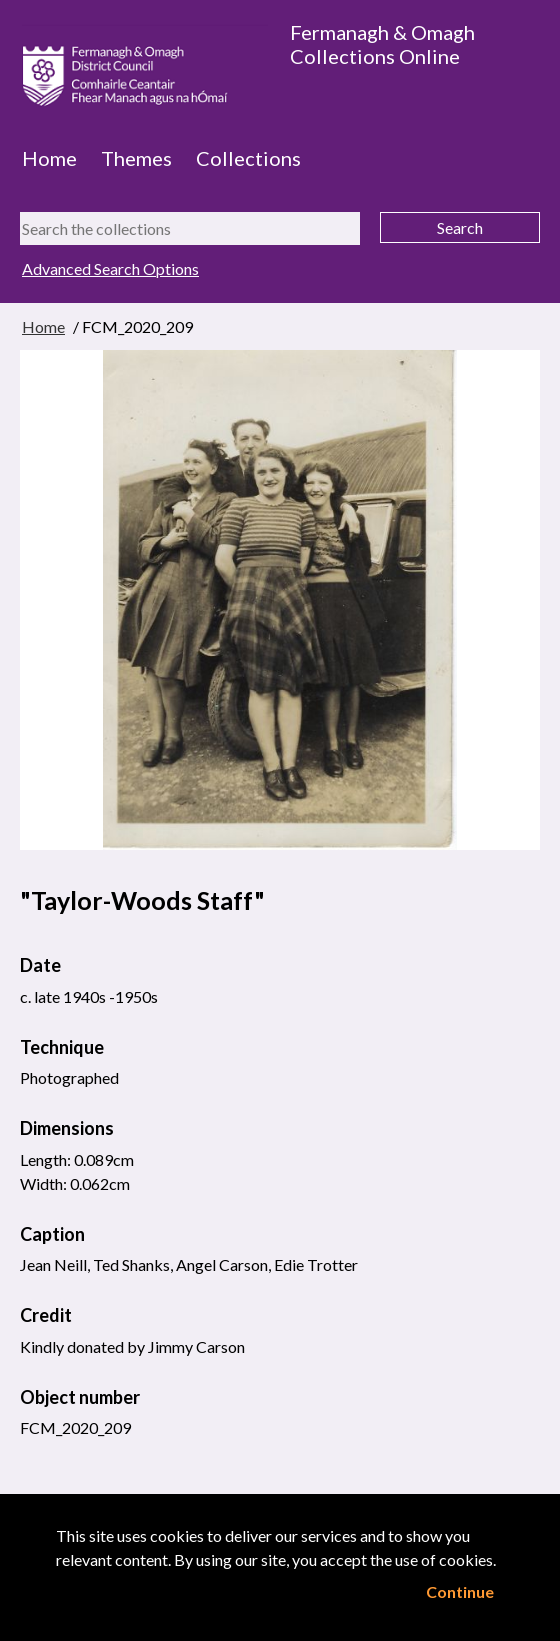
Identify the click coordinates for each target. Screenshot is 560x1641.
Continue (460, 1591)
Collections (248, 158)
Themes (136, 158)
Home (49, 158)
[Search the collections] (190, 228)
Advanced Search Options (110, 268)
